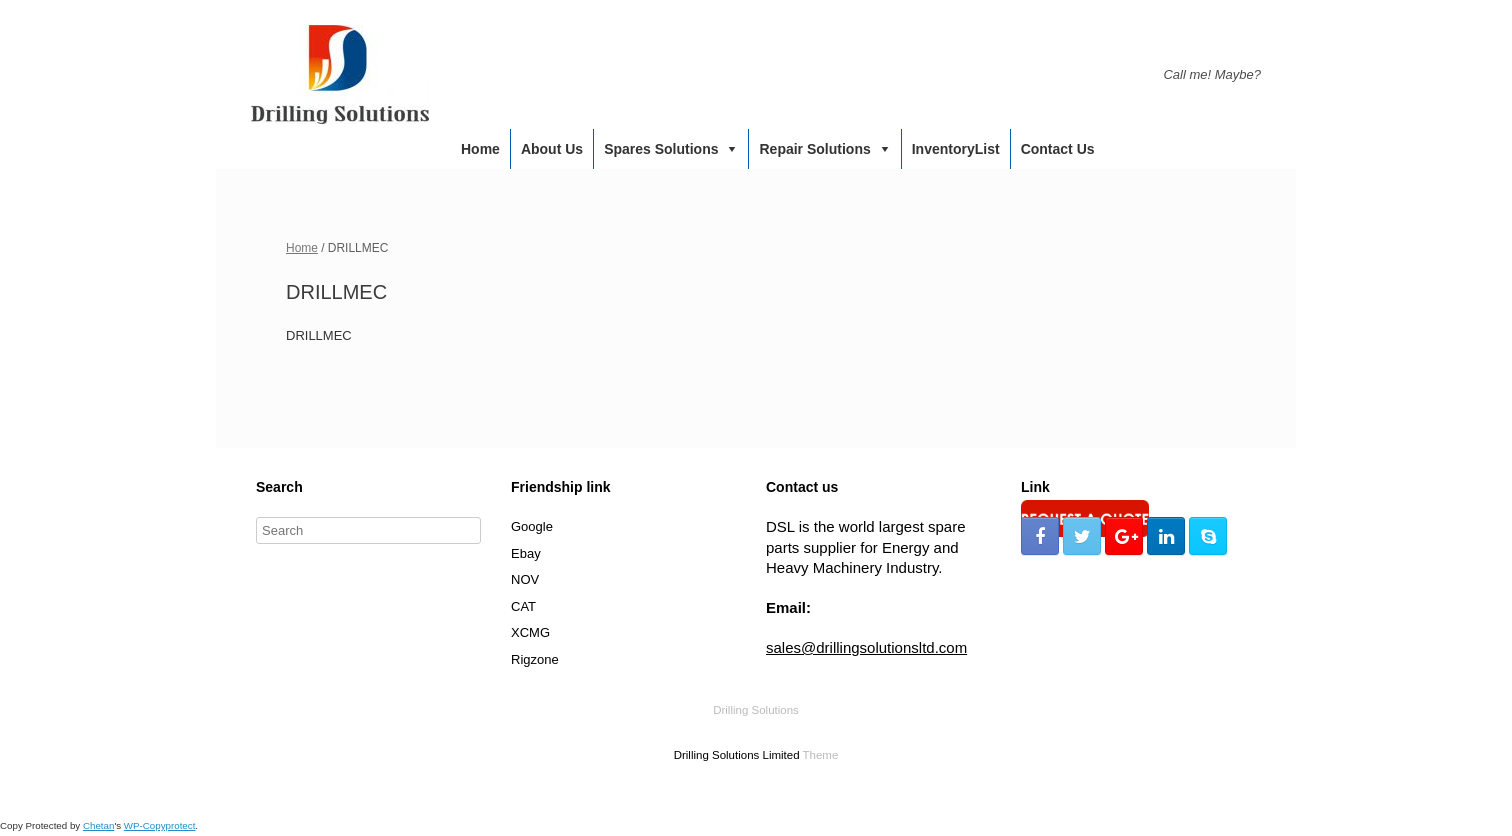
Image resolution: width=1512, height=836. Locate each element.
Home (480, 149)
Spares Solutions (661, 149)
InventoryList (956, 149)
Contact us (1058, 149)
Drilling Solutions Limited (737, 755)
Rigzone (535, 659)
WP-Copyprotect (160, 825)
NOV (525, 579)
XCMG (530, 632)
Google (532, 526)
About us (552, 149)
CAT (523, 606)
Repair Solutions (814, 149)
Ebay (526, 553)
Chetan (98, 825)
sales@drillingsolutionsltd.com (866, 647)
